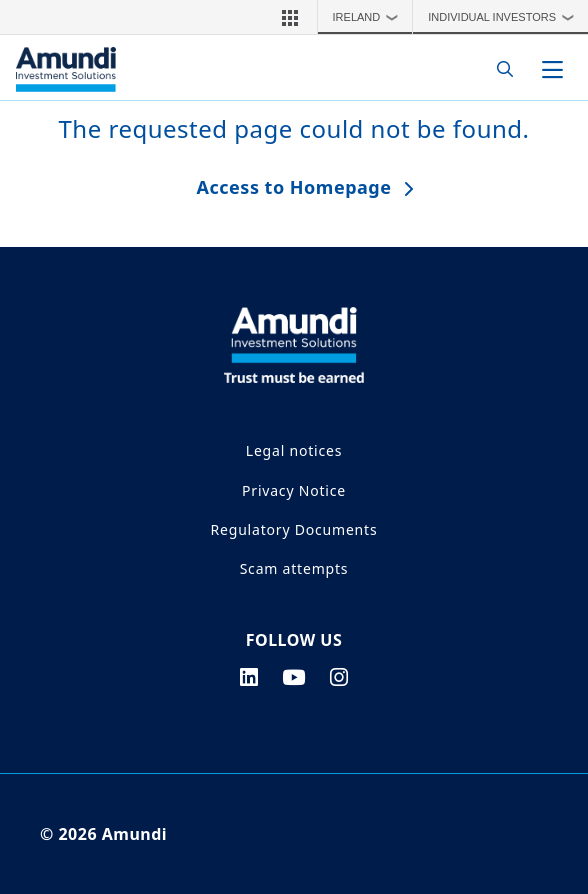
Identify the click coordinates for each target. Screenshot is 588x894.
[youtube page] (294, 677)
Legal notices (294, 450)
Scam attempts (294, 568)
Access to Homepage (294, 187)
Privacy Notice (294, 490)
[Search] (499, 69)
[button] (290, 17)
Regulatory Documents (294, 529)
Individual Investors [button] (505, 17)
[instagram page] (339, 677)
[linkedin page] (249, 677)
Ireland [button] (370, 17)
